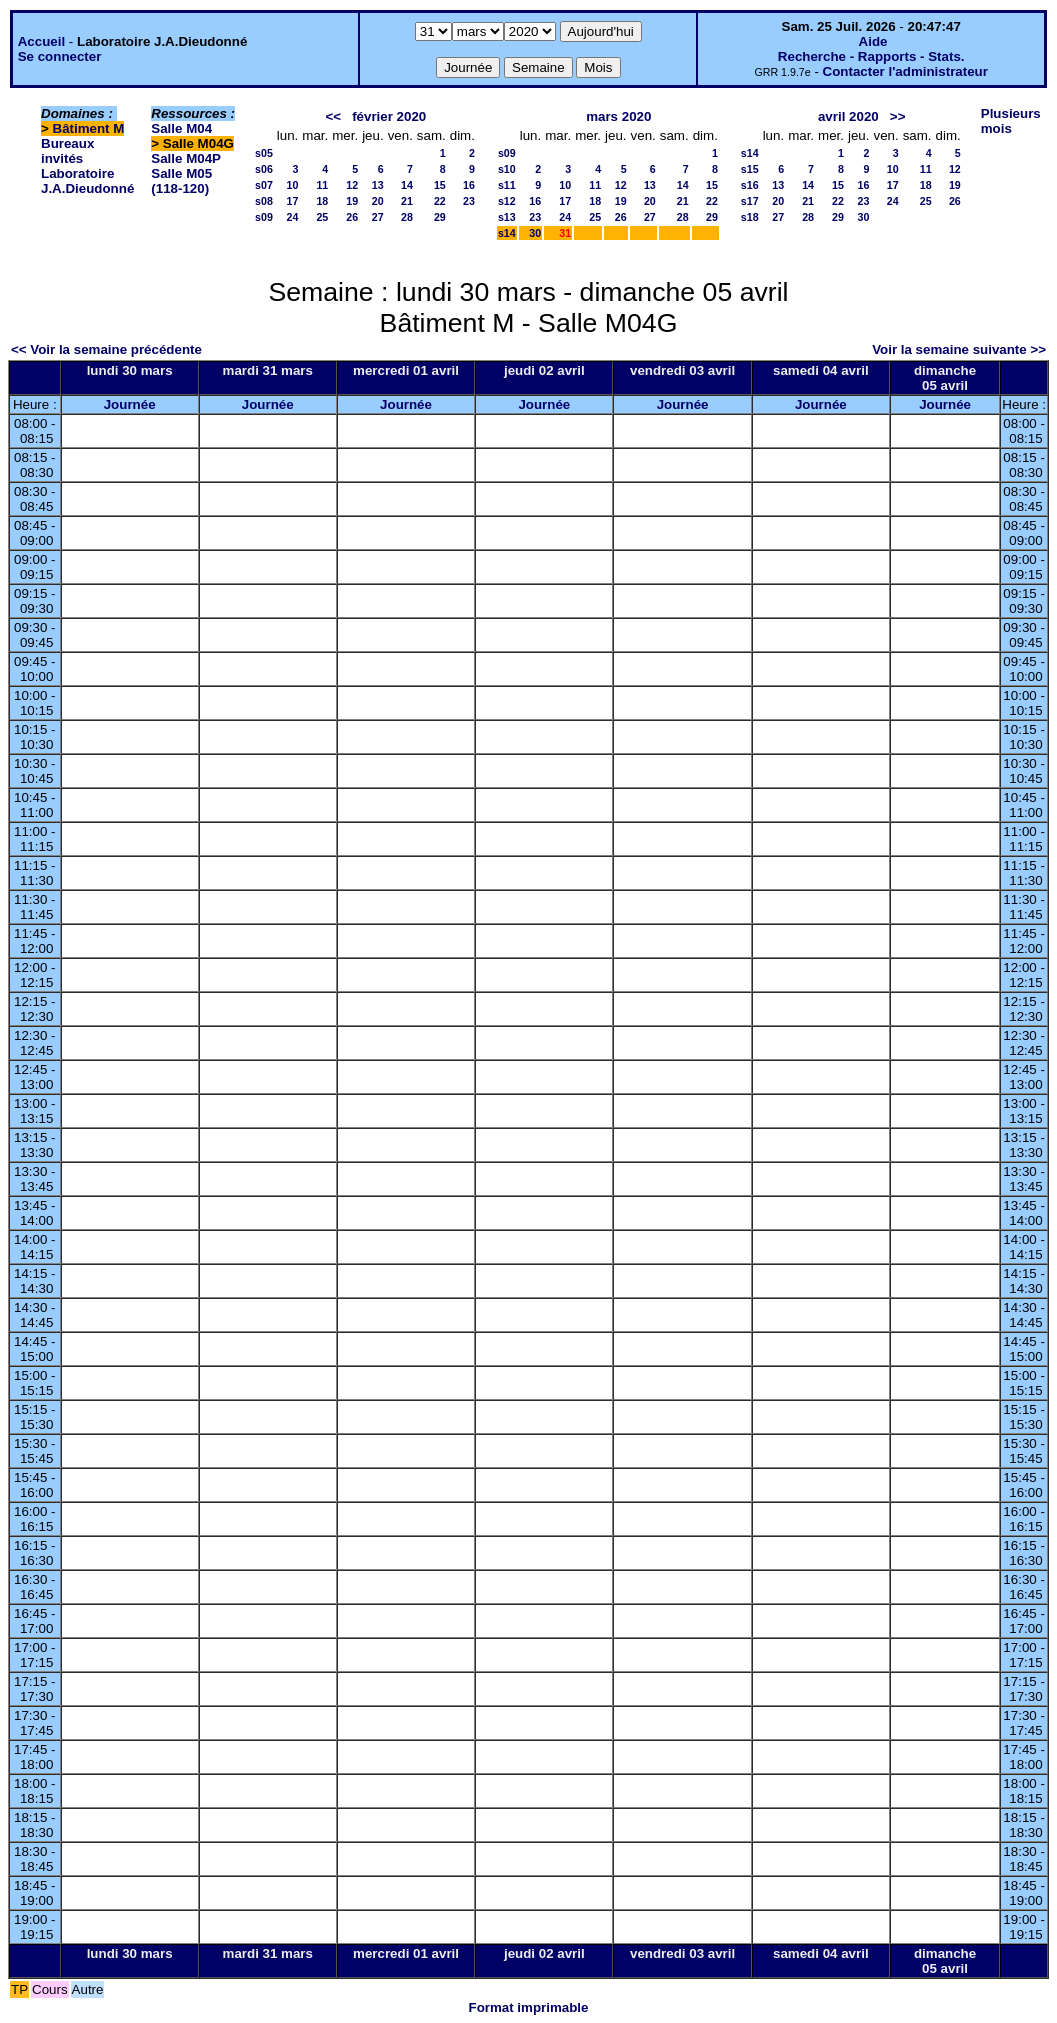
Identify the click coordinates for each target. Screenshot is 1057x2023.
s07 (264, 185)
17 (292, 201)
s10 (507, 169)
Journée (130, 404)
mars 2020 (618, 116)
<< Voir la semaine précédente (106, 349)
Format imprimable (529, 2007)
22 (440, 201)
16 (469, 185)
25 (322, 217)
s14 (507, 233)
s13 (507, 217)
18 (322, 201)
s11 (507, 185)
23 (469, 201)
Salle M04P (186, 158)
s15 (750, 169)
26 (352, 217)
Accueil (41, 41)
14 (407, 185)
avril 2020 (848, 116)
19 (352, 201)
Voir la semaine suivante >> (959, 349)
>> (898, 116)
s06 (264, 169)
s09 (264, 217)
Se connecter (60, 56)
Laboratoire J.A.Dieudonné (87, 181)
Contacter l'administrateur (905, 71)
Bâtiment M (89, 128)
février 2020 (389, 116)
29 (440, 217)
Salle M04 (181, 128)
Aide (873, 41)
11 (322, 185)
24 (292, 217)
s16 (750, 185)
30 (535, 233)
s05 (264, 153)
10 (292, 185)
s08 (264, 201)
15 (440, 185)
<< (333, 116)
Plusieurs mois (1011, 121)
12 (352, 185)
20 (378, 201)
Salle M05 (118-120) (181, 181)
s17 (750, 201)
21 (407, 201)
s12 (507, 201)
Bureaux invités (67, 151)
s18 (750, 217)
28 (407, 217)
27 (378, 217)
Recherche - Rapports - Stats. (871, 56)
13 (378, 185)
